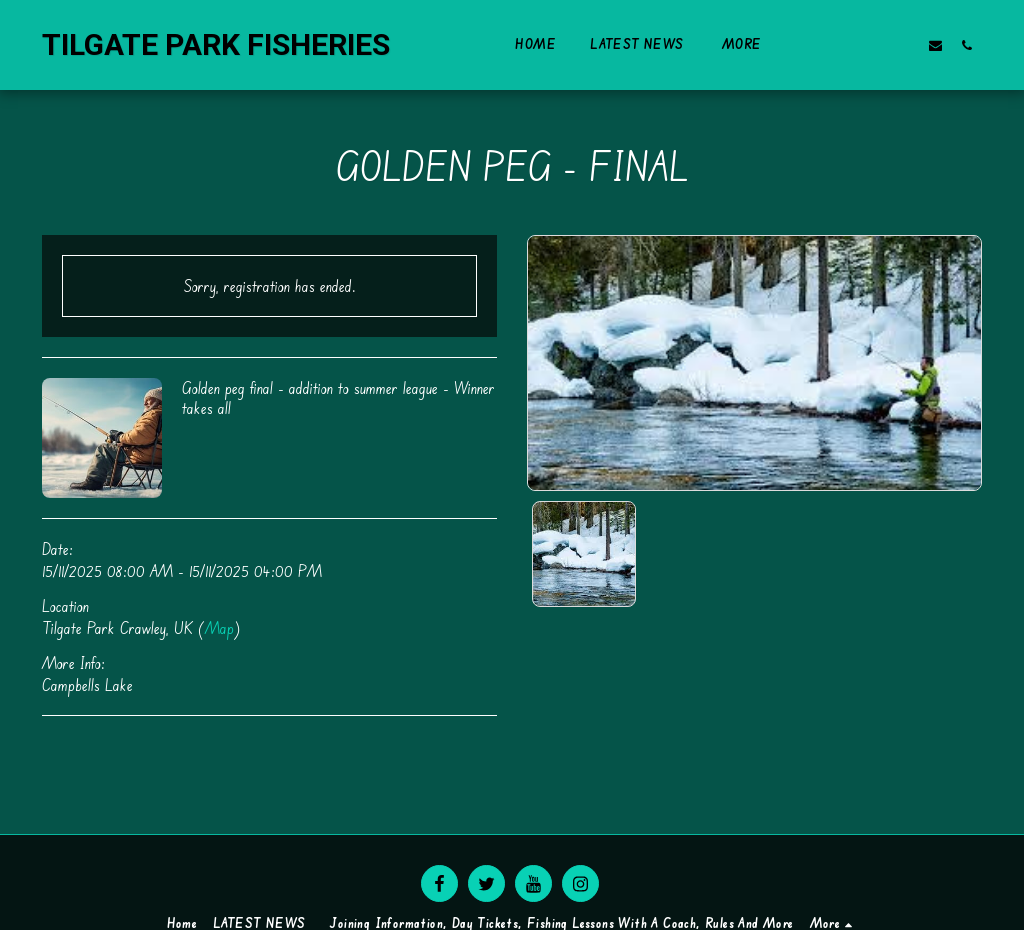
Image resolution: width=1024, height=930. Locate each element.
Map (219, 628)
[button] (842, 45)
